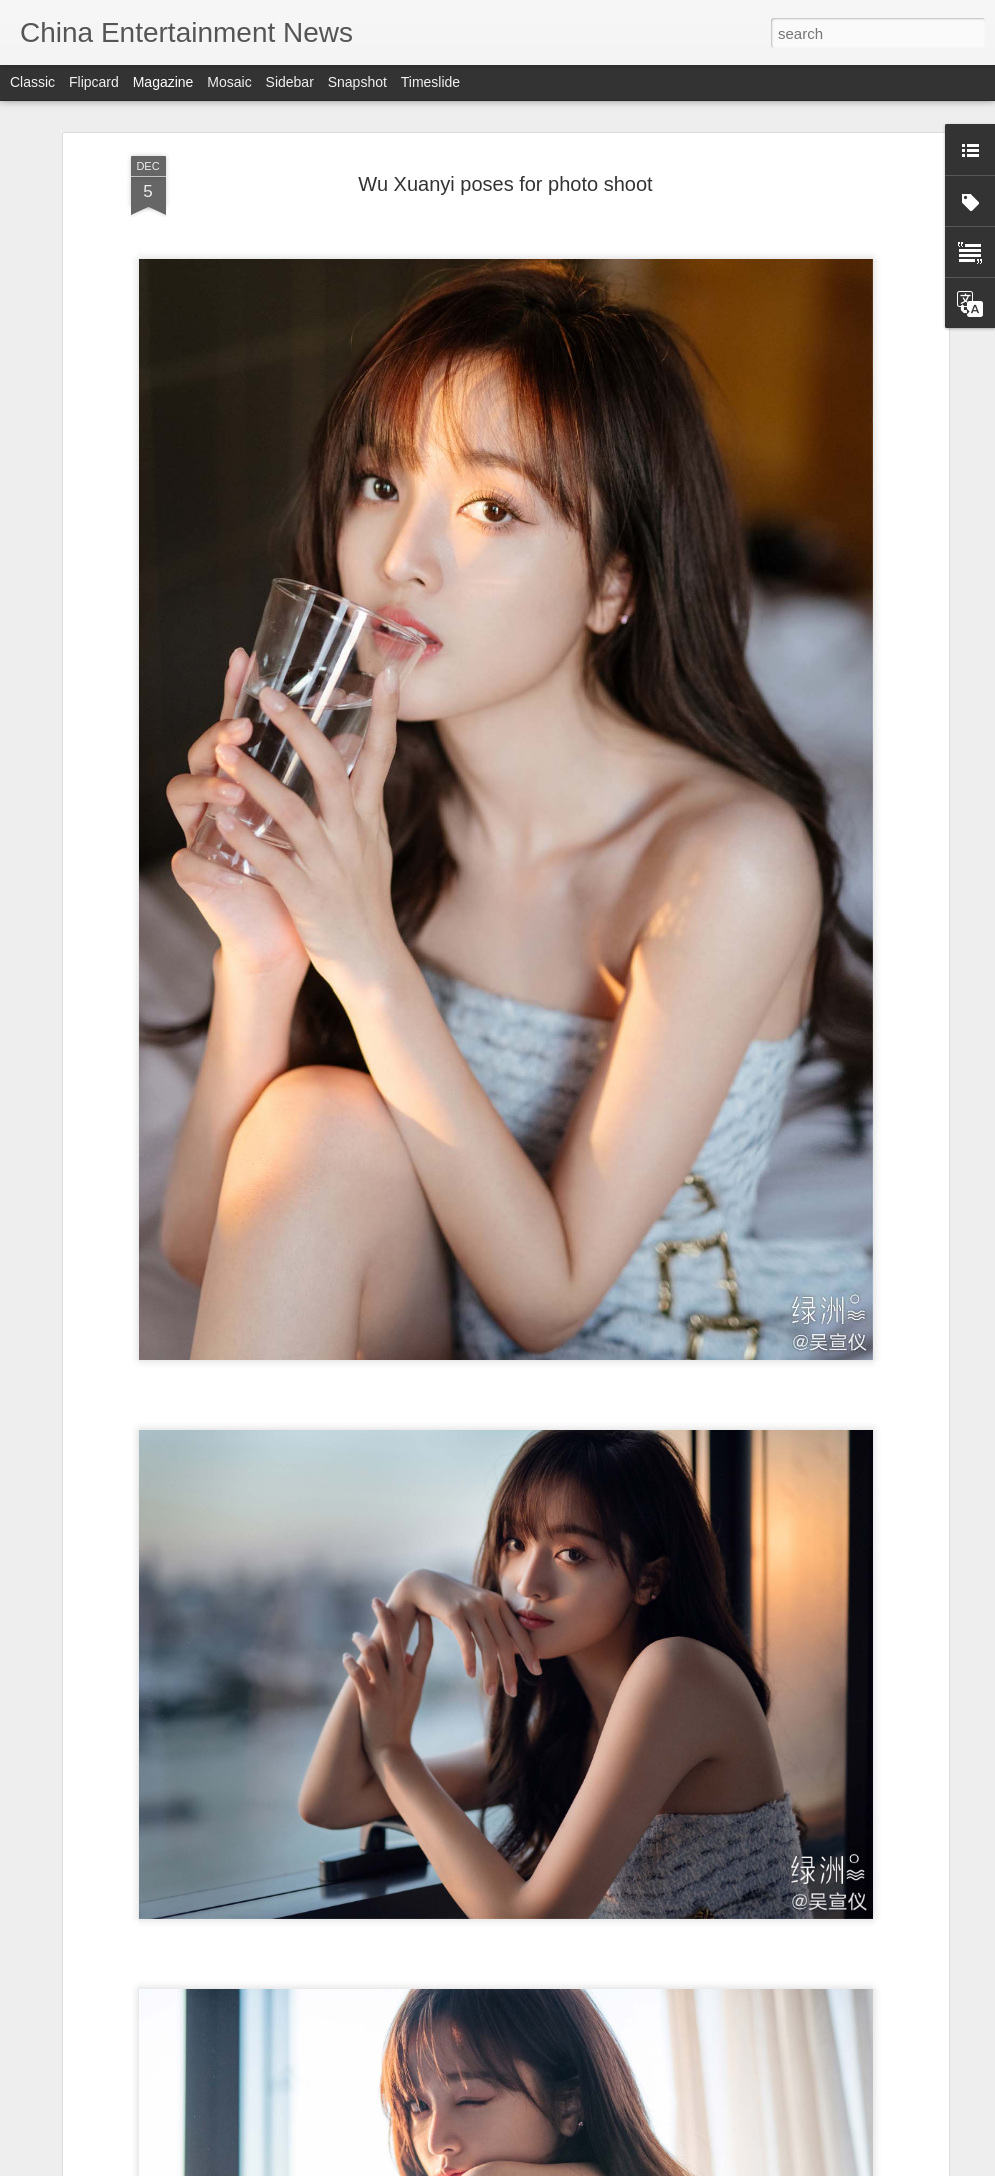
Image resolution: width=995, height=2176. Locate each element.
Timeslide (430, 82)
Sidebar (290, 82)
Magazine (163, 82)
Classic (32, 82)
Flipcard (94, 82)
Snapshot (357, 82)
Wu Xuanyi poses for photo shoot (505, 184)
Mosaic (229, 82)
